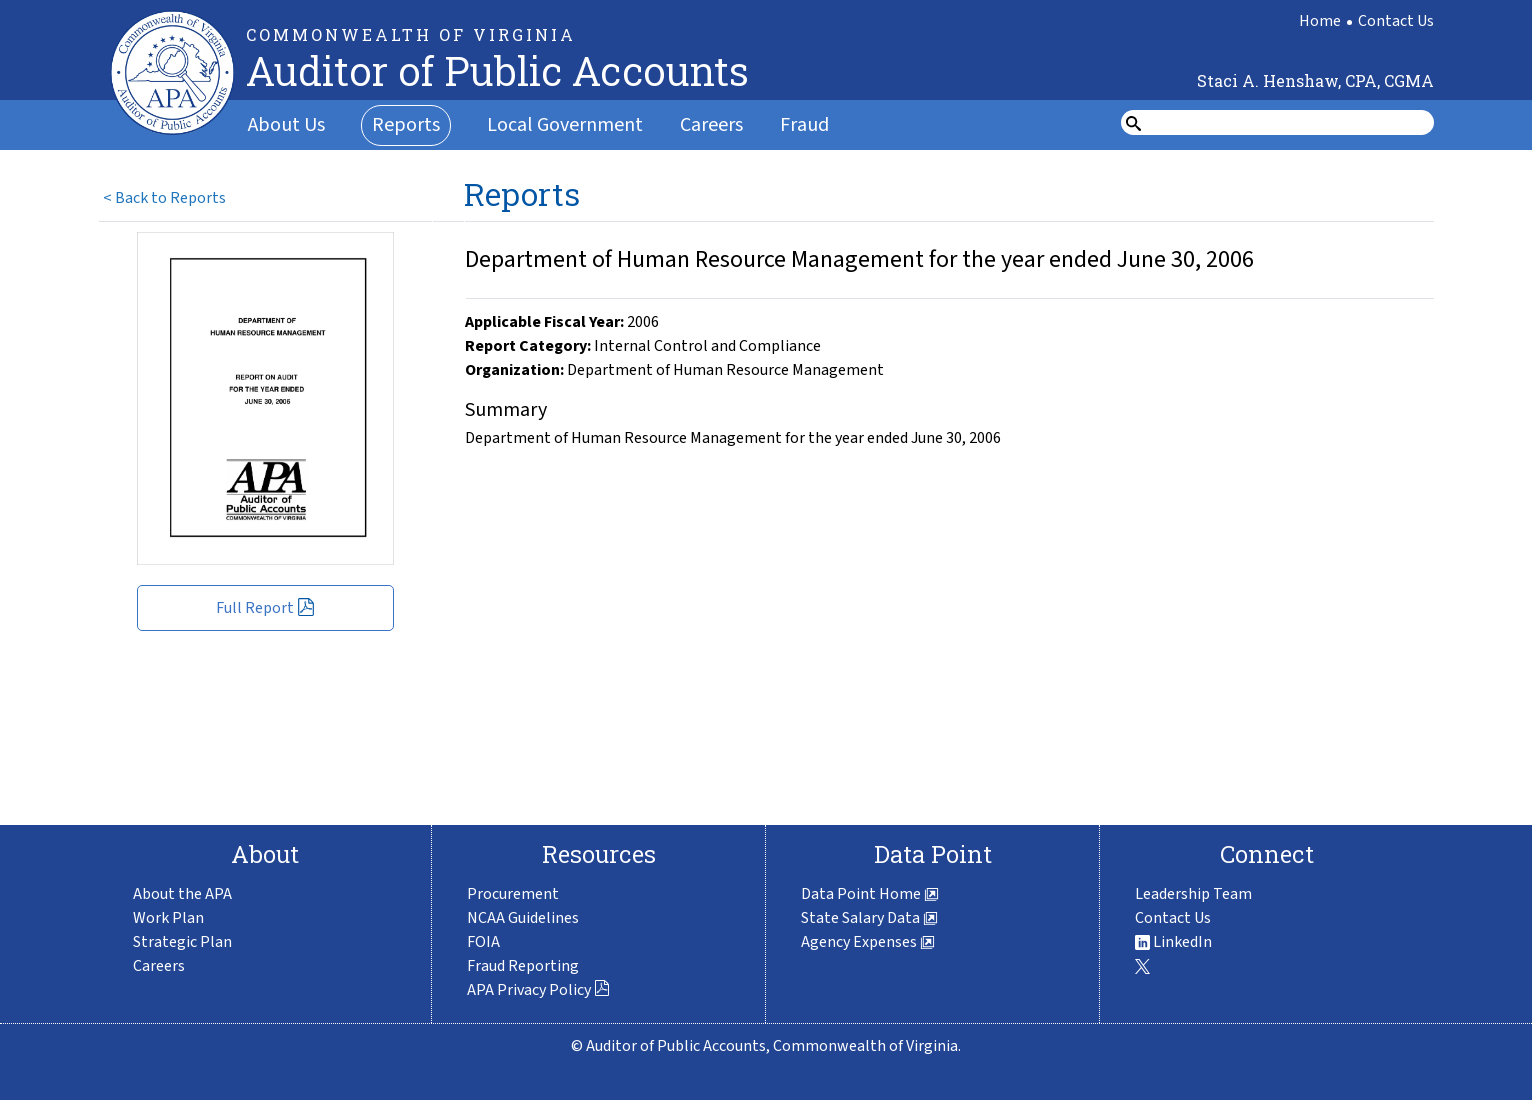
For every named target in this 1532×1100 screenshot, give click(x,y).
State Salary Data (869, 918)
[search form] (1290, 123)
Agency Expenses (868, 942)
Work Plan (168, 918)
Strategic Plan (182, 942)
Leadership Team (1193, 894)
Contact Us (1396, 21)
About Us (286, 125)
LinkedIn (1173, 942)
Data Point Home (870, 894)
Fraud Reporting (523, 966)
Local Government (565, 125)
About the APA (182, 894)
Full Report (265, 608)
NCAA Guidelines (523, 918)
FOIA (483, 942)
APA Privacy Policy (538, 990)
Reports (406, 125)
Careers (711, 125)
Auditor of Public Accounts (497, 70)
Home (1320, 21)
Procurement (513, 894)
